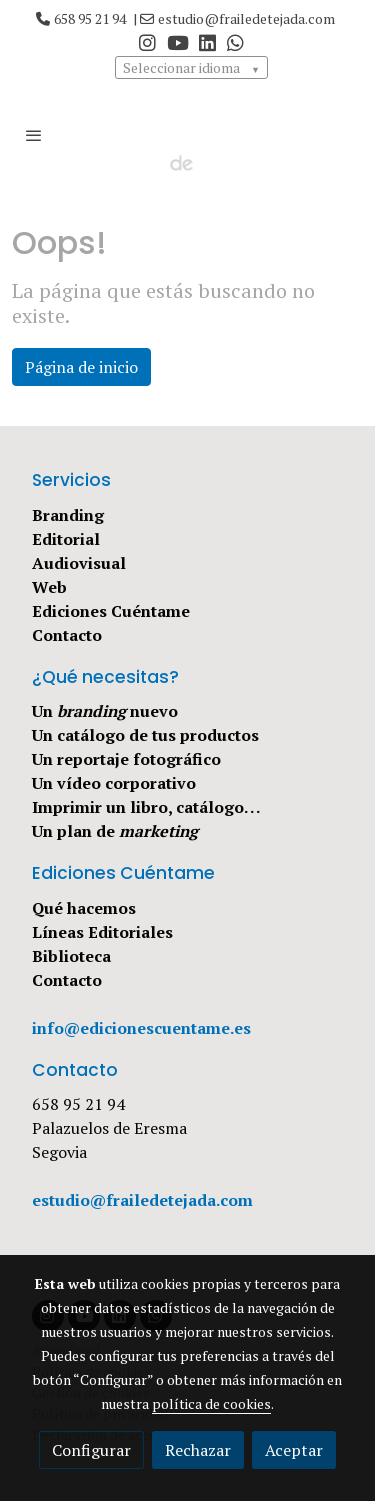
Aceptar (294, 1450)
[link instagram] (147, 41)
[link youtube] (178, 41)
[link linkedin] (207, 41)
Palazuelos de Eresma (109, 1128)
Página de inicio (81, 367)
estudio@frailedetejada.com (246, 18)
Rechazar (198, 1450)
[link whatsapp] (235, 41)
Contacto (67, 635)
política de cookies (211, 1403)
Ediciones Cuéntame (111, 611)
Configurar (91, 1450)
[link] (188, 135)
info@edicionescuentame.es (141, 1028)
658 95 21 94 (90, 18)
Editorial (66, 539)
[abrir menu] (34, 135)
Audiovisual (79, 563)
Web (49, 587)
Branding (68, 515)
